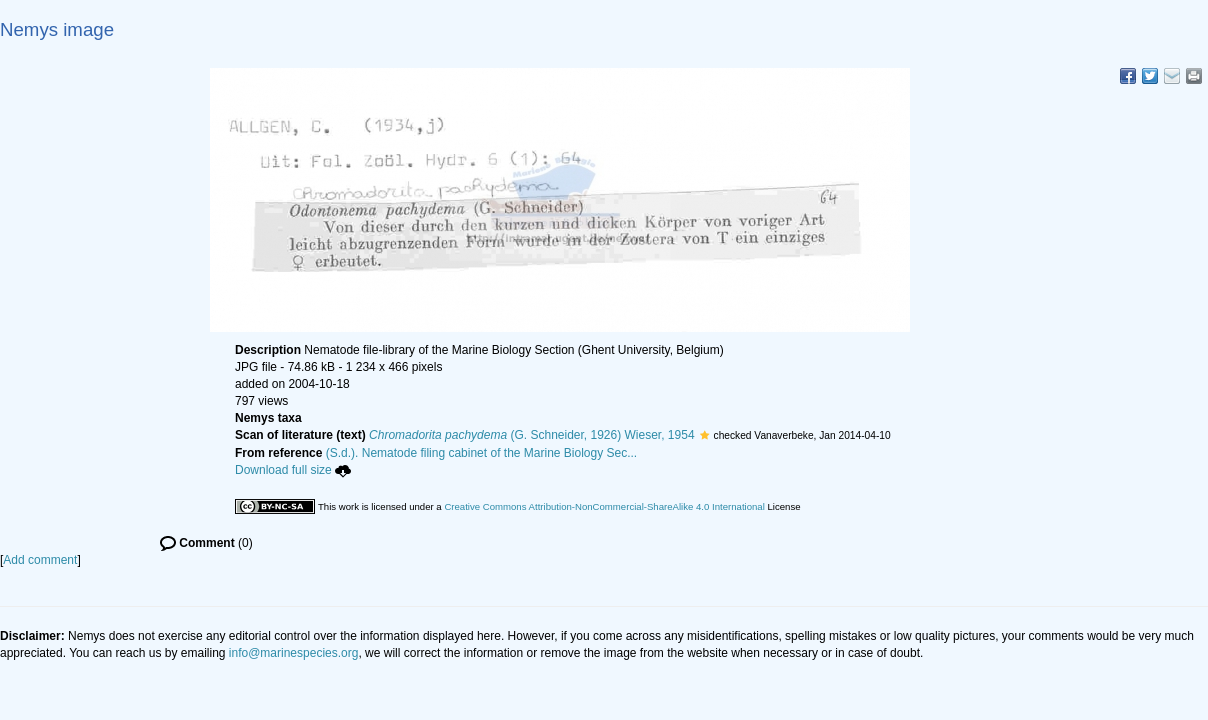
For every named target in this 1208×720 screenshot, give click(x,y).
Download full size (293, 470)
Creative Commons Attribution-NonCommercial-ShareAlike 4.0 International (604, 506)
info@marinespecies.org (294, 653)
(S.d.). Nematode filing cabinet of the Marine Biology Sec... (482, 453)
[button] (704, 435)
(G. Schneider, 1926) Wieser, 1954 (532, 435)
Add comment (40, 560)
